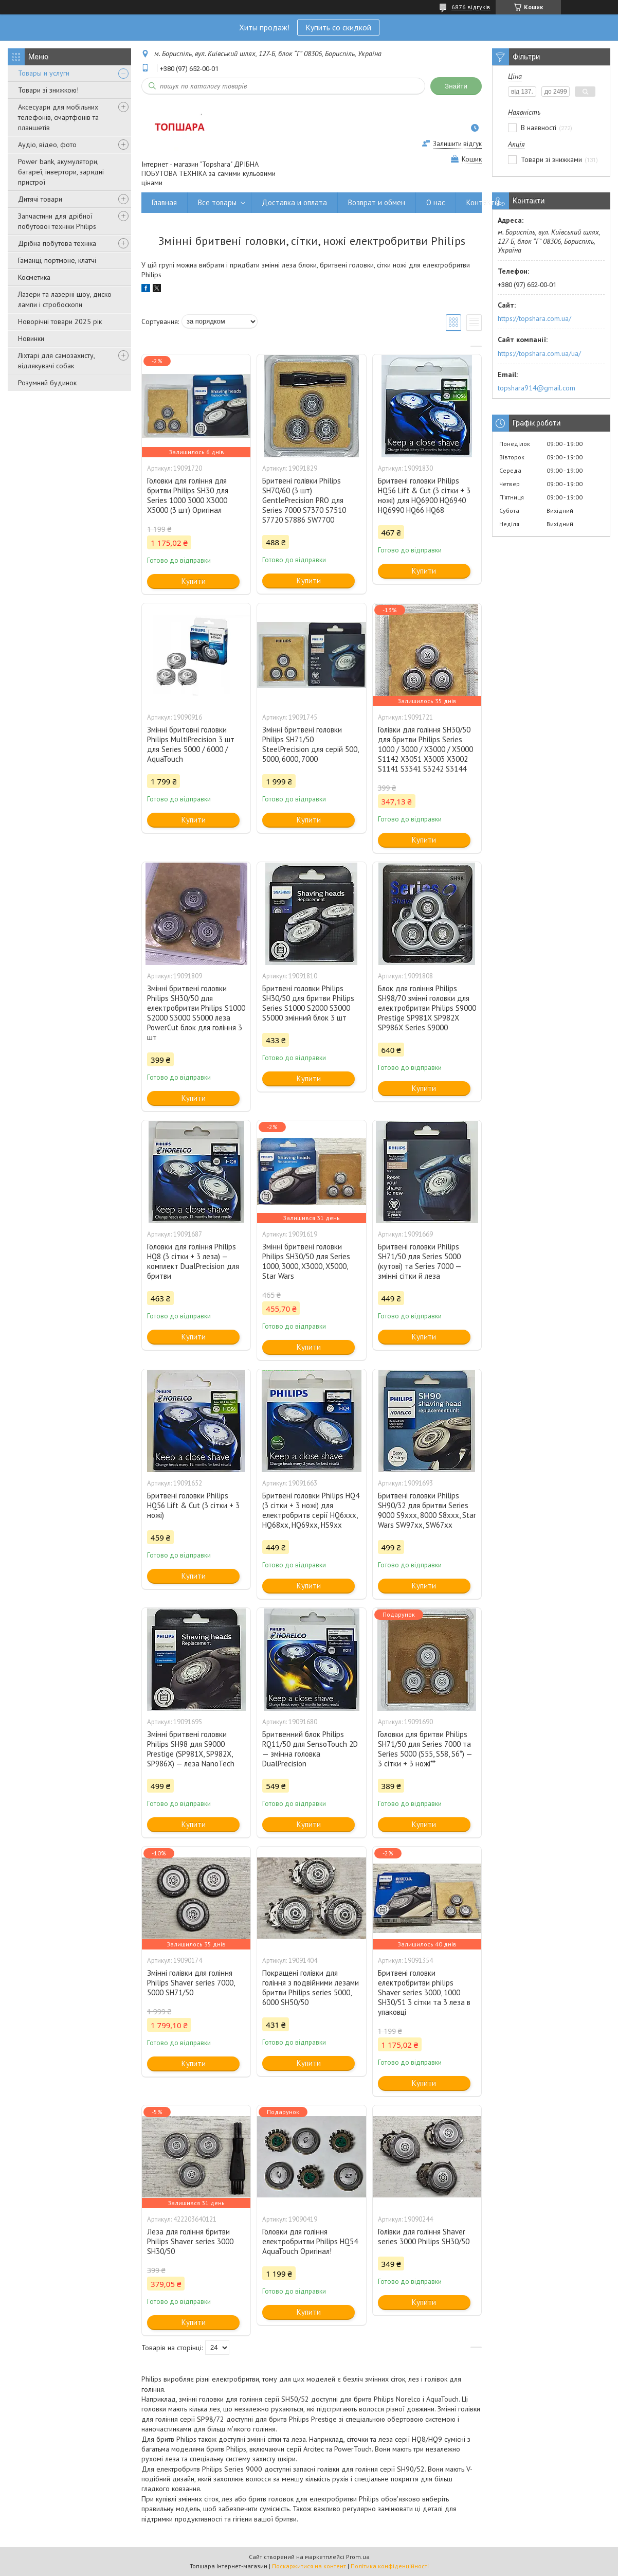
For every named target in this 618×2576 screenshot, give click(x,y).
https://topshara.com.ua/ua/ (539, 353)
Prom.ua (358, 2557)
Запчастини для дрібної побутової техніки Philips (57, 221)
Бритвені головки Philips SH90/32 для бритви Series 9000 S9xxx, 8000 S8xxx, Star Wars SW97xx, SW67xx (427, 1510)
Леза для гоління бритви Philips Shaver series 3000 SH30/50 (190, 2241)
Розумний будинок (47, 382)
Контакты (482, 202)
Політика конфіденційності (390, 2566)
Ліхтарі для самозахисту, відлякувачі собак (56, 360)
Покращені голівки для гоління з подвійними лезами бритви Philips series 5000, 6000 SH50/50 (310, 1987)
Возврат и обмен (376, 202)
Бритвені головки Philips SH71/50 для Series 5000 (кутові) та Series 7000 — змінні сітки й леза (419, 1261)
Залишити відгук (457, 143)
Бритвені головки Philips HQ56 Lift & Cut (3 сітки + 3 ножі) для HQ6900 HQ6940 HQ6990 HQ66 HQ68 (424, 495)
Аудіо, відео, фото (47, 144)
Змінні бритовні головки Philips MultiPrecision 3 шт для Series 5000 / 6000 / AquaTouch (190, 744)
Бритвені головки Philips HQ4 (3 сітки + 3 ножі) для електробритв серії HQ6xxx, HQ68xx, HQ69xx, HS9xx (310, 1510)
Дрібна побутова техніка (57, 243)
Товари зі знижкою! (48, 90)
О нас (435, 202)
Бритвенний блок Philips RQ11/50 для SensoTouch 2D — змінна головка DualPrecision (310, 1748)
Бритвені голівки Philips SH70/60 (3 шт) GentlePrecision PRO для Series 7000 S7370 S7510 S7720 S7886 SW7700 (304, 500)
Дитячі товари (40, 199)
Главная (164, 202)
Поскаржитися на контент (309, 2566)
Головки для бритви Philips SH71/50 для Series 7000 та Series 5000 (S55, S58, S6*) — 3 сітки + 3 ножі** (425, 1748)
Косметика (34, 277)
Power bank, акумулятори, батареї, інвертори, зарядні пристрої (61, 172)
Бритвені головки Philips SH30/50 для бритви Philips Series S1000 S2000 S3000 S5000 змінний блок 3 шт (308, 1003)
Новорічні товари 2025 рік (60, 321)
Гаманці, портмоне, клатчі (57, 260)
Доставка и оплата (294, 202)
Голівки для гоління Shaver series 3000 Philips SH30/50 (423, 2236)
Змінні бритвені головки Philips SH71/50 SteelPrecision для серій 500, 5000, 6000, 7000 (310, 744)
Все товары (217, 202)
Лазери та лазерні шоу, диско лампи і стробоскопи (65, 299)
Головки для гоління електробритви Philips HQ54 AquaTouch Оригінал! (310, 2241)
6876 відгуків (470, 7)
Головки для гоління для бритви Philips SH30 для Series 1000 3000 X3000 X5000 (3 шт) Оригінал (187, 495)
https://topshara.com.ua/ (534, 318)
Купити (193, 581)
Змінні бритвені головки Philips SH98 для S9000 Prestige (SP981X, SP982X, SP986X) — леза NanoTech (190, 1748)
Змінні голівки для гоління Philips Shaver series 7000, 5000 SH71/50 (190, 1982)
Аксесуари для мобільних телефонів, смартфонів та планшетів (58, 117)
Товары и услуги (43, 73)
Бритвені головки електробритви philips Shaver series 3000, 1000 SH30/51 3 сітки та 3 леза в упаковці (424, 1992)
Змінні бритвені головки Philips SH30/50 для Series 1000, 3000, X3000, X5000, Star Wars (306, 1261)
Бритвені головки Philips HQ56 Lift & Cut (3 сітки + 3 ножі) (193, 1505)
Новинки (31, 338)
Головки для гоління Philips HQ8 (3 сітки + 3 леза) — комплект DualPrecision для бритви (193, 1261)
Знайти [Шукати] (456, 86)
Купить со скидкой (338, 27)
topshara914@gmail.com (536, 387)
